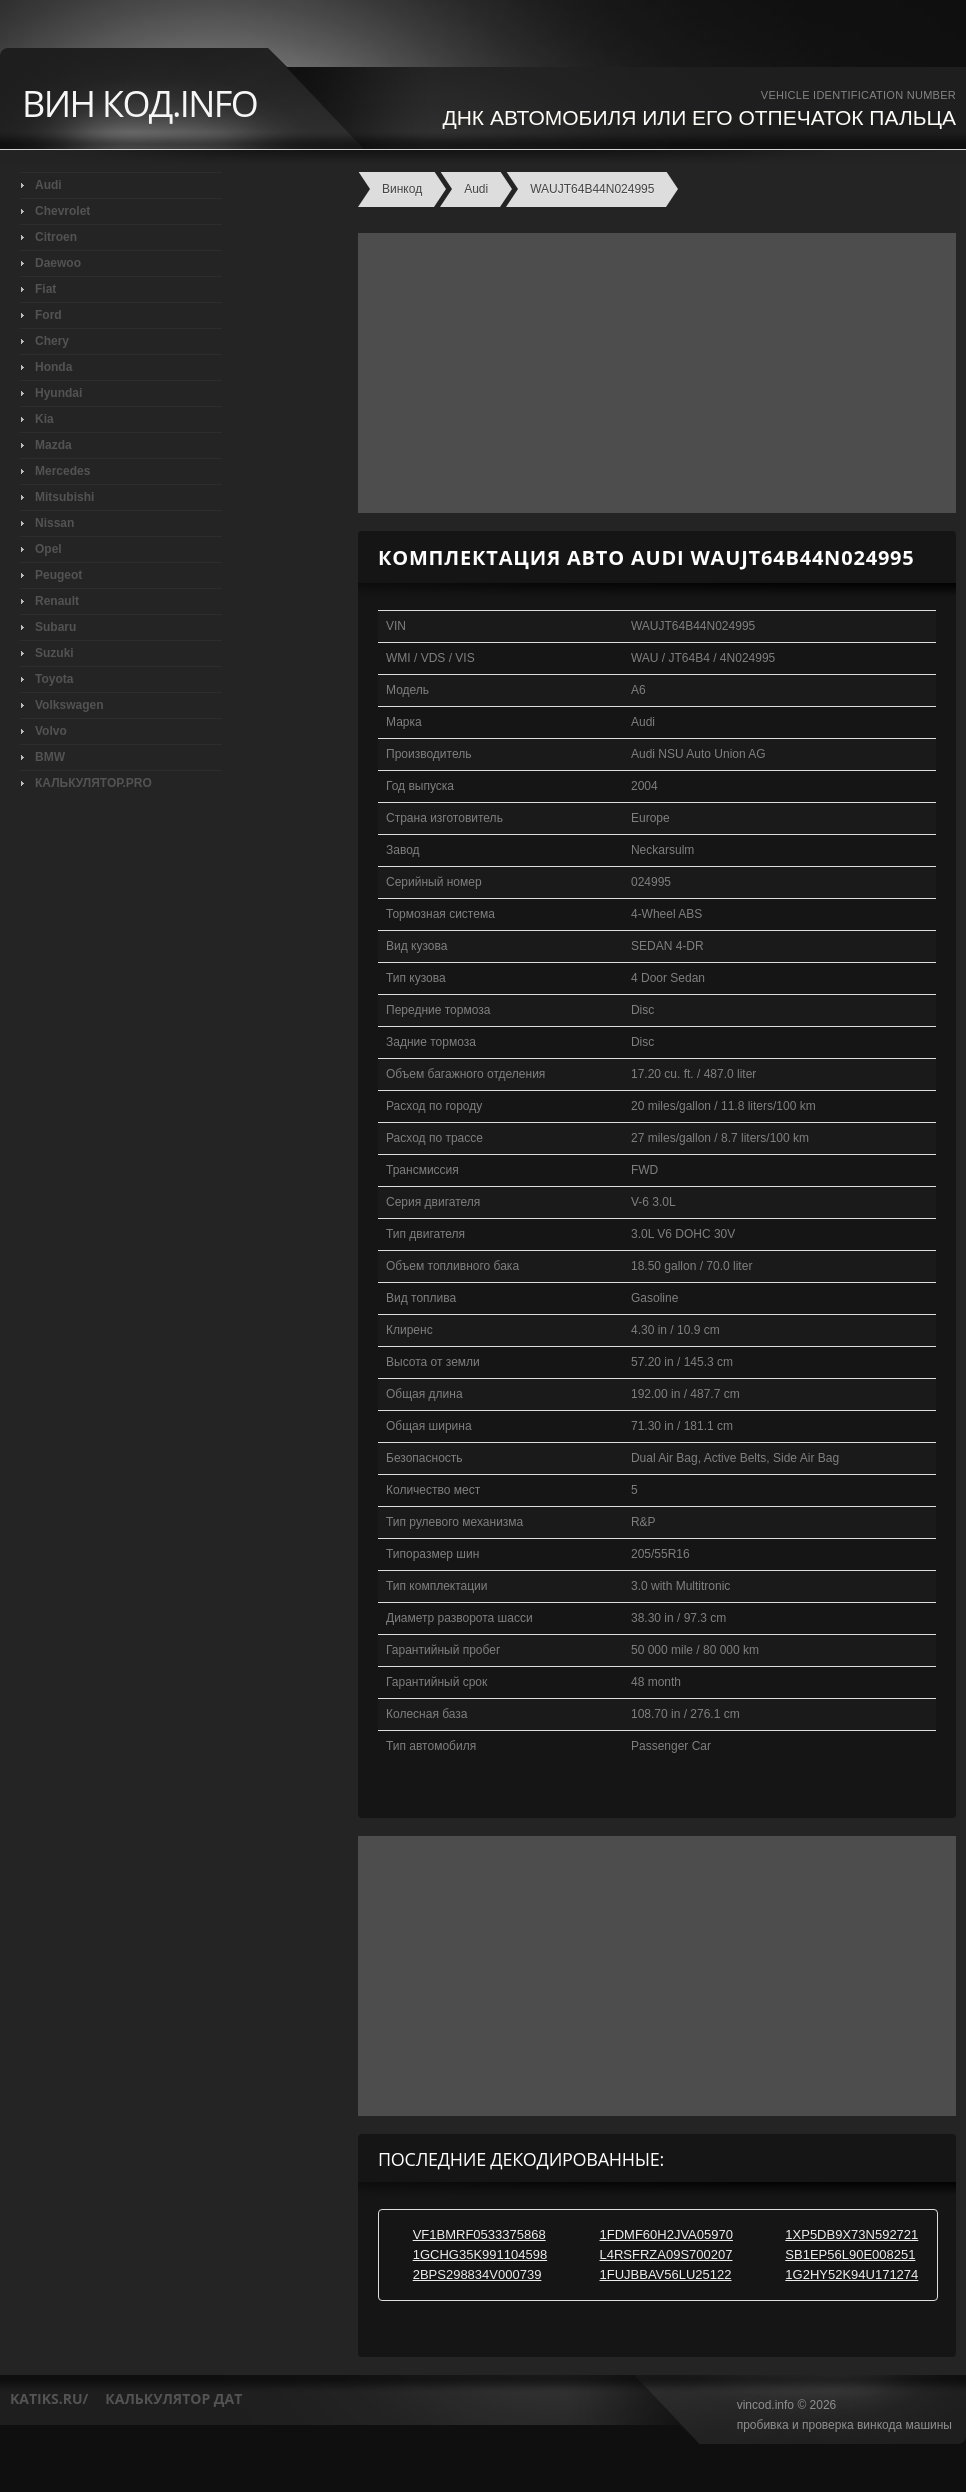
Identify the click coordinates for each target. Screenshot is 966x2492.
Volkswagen (69, 705)
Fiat (45, 289)
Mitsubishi (64, 497)
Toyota (54, 679)
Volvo (51, 731)
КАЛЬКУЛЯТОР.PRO (93, 783)
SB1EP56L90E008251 (850, 2254)
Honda (53, 367)
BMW (50, 757)
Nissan (54, 523)
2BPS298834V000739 (477, 2274)
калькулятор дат (173, 2398)
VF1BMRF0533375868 (479, 2234)
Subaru (55, 627)
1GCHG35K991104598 (480, 2254)
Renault (57, 601)
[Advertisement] (652, 373)
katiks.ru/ (49, 2398)
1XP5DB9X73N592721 (851, 2234)
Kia (44, 419)
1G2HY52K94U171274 (851, 2274)
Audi (48, 185)
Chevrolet (62, 211)
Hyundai (58, 393)
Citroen (56, 237)
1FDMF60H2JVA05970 (666, 2234)
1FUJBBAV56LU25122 (666, 2274)
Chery (52, 341)
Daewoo (58, 263)
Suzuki (54, 653)
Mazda (53, 445)
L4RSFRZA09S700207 (666, 2254)
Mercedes (62, 471)
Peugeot (58, 575)
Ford (48, 315)
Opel (48, 549)
